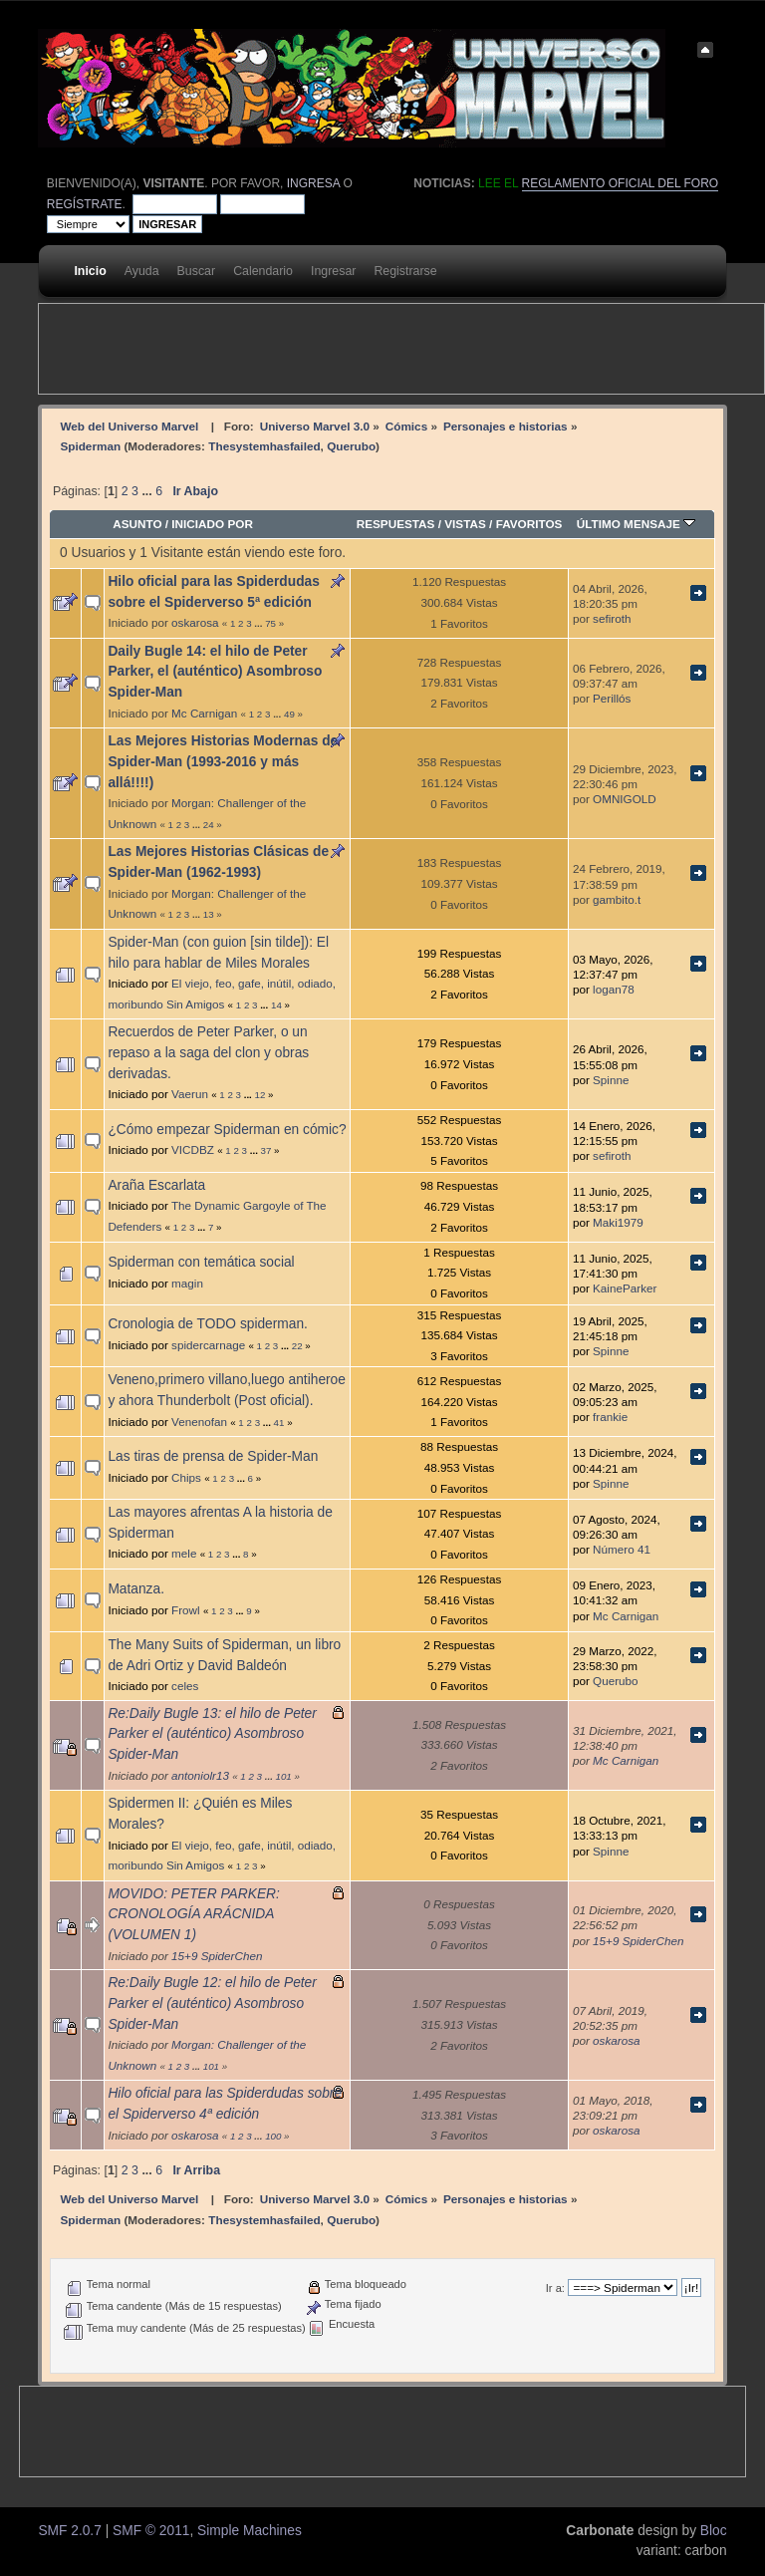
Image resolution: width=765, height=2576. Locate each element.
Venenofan (199, 1421)
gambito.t (616, 899)
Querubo (351, 445)
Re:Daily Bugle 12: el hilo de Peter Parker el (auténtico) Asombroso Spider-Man (212, 2003)
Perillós (612, 698)
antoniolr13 (200, 1775)
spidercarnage (208, 1344)
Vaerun (189, 1093)
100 (273, 2136)
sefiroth (612, 618)
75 (270, 623)
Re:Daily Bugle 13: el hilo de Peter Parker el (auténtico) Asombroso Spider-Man (212, 1734)
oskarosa (194, 622)
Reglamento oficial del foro (620, 183)
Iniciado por (212, 523)
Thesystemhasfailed (264, 445)
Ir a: (555, 2288)
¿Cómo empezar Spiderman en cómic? (227, 1129)
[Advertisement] (401, 349)
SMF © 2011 (151, 2530)
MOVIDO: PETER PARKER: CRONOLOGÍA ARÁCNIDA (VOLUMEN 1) (193, 1914)
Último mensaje (636, 523)
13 (208, 914)
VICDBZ (192, 1149)
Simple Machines (249, 2530)
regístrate (85, 204)
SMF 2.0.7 (69, 2530)
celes (184, 1685)
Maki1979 (618, 1222)
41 (279, 1422)
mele (183, 1553)
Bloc (713, 2530)
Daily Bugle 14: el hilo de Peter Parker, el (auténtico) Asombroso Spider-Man (215, 672)
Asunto (137, 523)
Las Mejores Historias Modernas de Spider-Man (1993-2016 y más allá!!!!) (223, 761)
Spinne (611, 1079)
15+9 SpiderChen (216, 1955)
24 (208, 824)
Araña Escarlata (156, 1185)
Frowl (185, 1609)
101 (284, 1776)
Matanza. (136, 1588)
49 (289, 714)
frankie (610, 1416)
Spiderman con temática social (201, 1262)
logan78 (614, 989)
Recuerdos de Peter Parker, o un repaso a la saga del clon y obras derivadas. (208, 1052)
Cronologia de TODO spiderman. (208, 1323)
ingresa (313, 183)
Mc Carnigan (204, 713)
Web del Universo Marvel (129, 426)
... (148, 491)
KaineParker (624, 1288)
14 (276, 1005)
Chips (186, 1477)
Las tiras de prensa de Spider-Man (213, 1456)
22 (297, 1345)
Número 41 (621, 1549)
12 (260, 1094)
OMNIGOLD (624, 798)
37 (266, 1150)
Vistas (465, 523)
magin (187, 1283)
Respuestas (396, 523)
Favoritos (529, 523)
